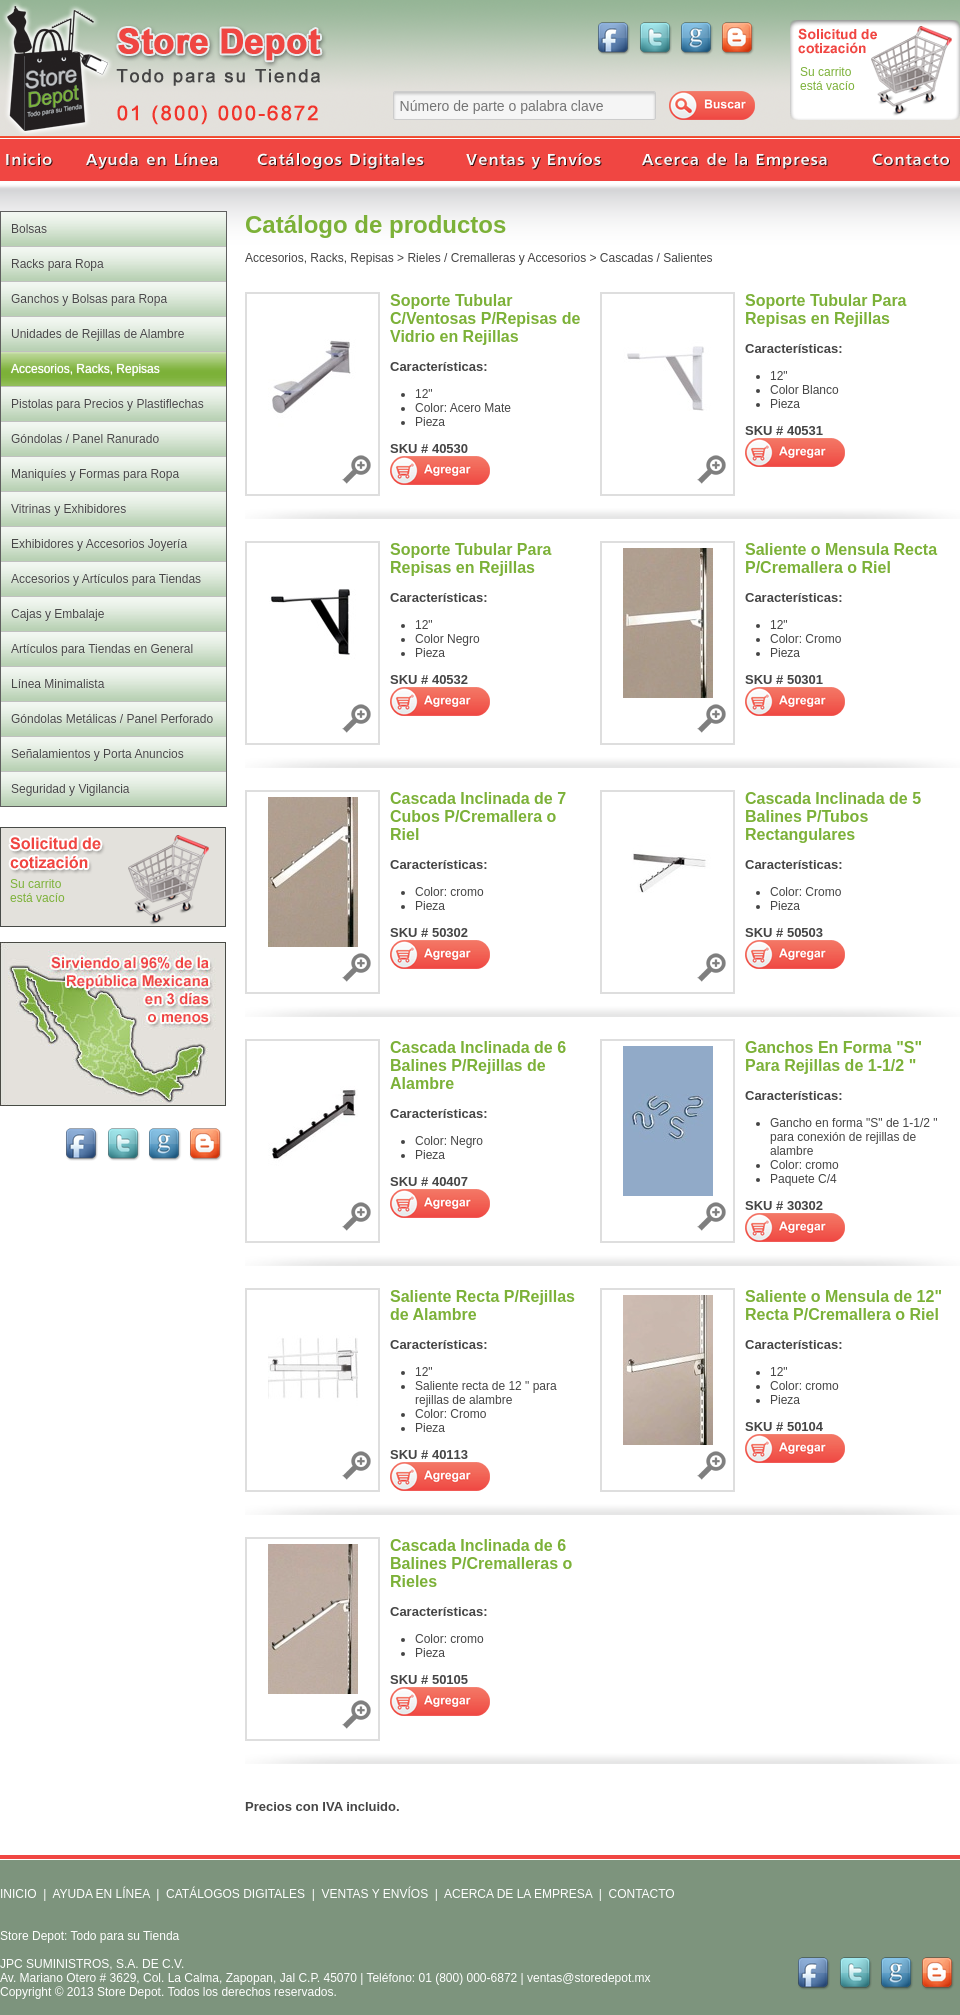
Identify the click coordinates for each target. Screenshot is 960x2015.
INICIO (18, 1894)
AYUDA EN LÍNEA (100, 1894)
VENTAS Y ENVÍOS (373, 1894)
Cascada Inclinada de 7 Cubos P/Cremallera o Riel (478, 816)
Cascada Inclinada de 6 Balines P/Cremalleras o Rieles (481, 1563)
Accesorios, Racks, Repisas (319, 258)
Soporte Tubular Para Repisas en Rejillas (826, 309)
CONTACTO (641, 1894)
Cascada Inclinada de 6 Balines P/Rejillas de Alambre (478, 1065)
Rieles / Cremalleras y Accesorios (496, 258)
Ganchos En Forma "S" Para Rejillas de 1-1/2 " (833, 1056)
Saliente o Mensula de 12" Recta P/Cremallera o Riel (843, 1305)
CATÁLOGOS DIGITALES (235, 1894)
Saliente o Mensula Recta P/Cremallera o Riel (841, 558)
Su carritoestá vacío (827, 79)
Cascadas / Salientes (656, 258)
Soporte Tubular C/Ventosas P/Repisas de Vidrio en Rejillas (485, 318)
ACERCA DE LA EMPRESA (516, 1894)
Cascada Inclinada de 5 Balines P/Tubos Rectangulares (833, 816)
